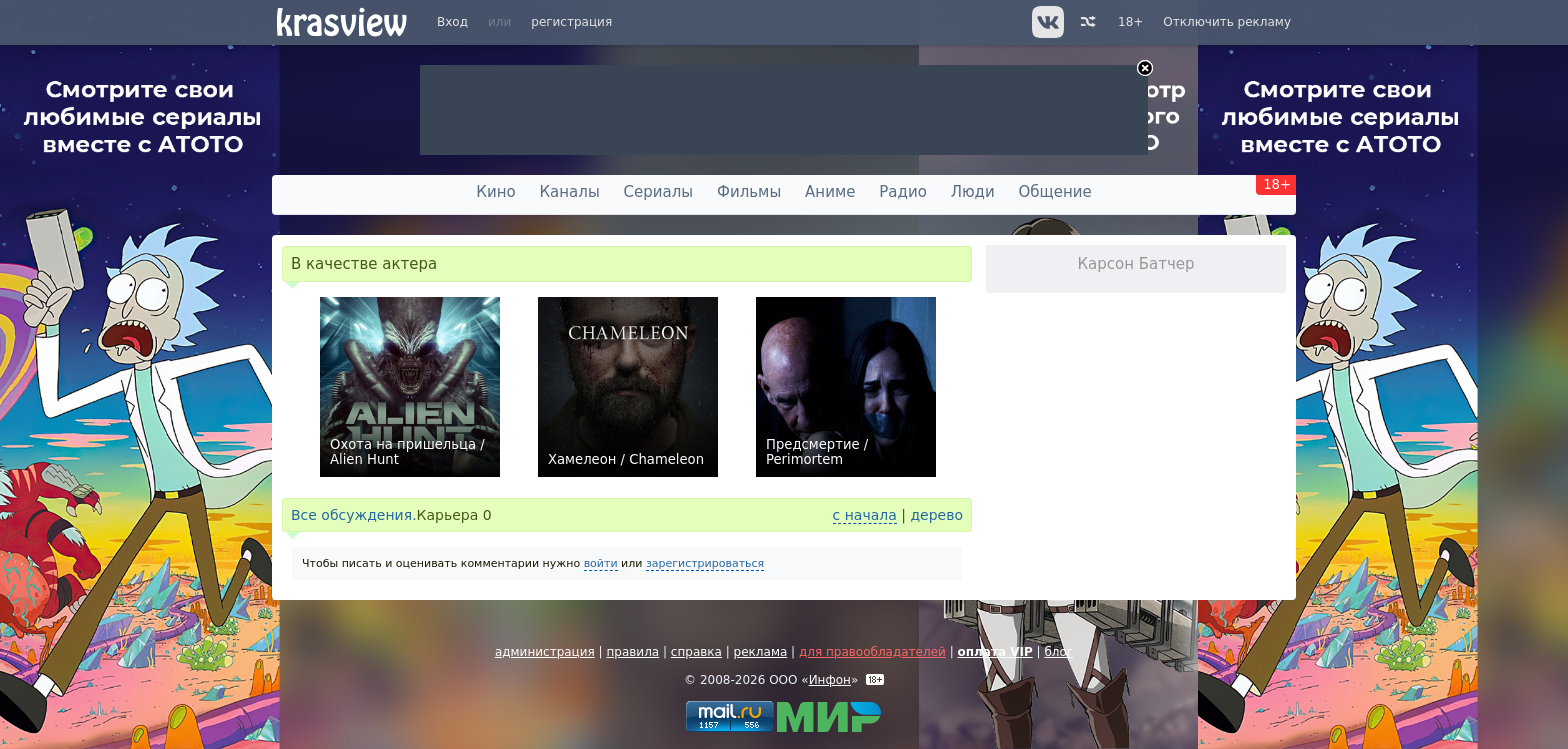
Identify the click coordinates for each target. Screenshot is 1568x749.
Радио (903, 192)
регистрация (571, 22)
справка (696, 652)
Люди (973, 192)
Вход (452, 22)
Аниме (830, 192)
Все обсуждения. (354, 515)
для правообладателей (872, 652)
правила (632, 652)
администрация (545, 652)
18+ (1130, 22)
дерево (936, 515)
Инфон (830, 680)
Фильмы (749, 192)
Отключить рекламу (1227, 22)
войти (601, 563)
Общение (1055, 192)
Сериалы (659, 192)
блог (1058, 652)
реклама (761, 652)
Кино (495, 192)
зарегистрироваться (705, 563)
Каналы (569, 192)
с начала (865, 515)
